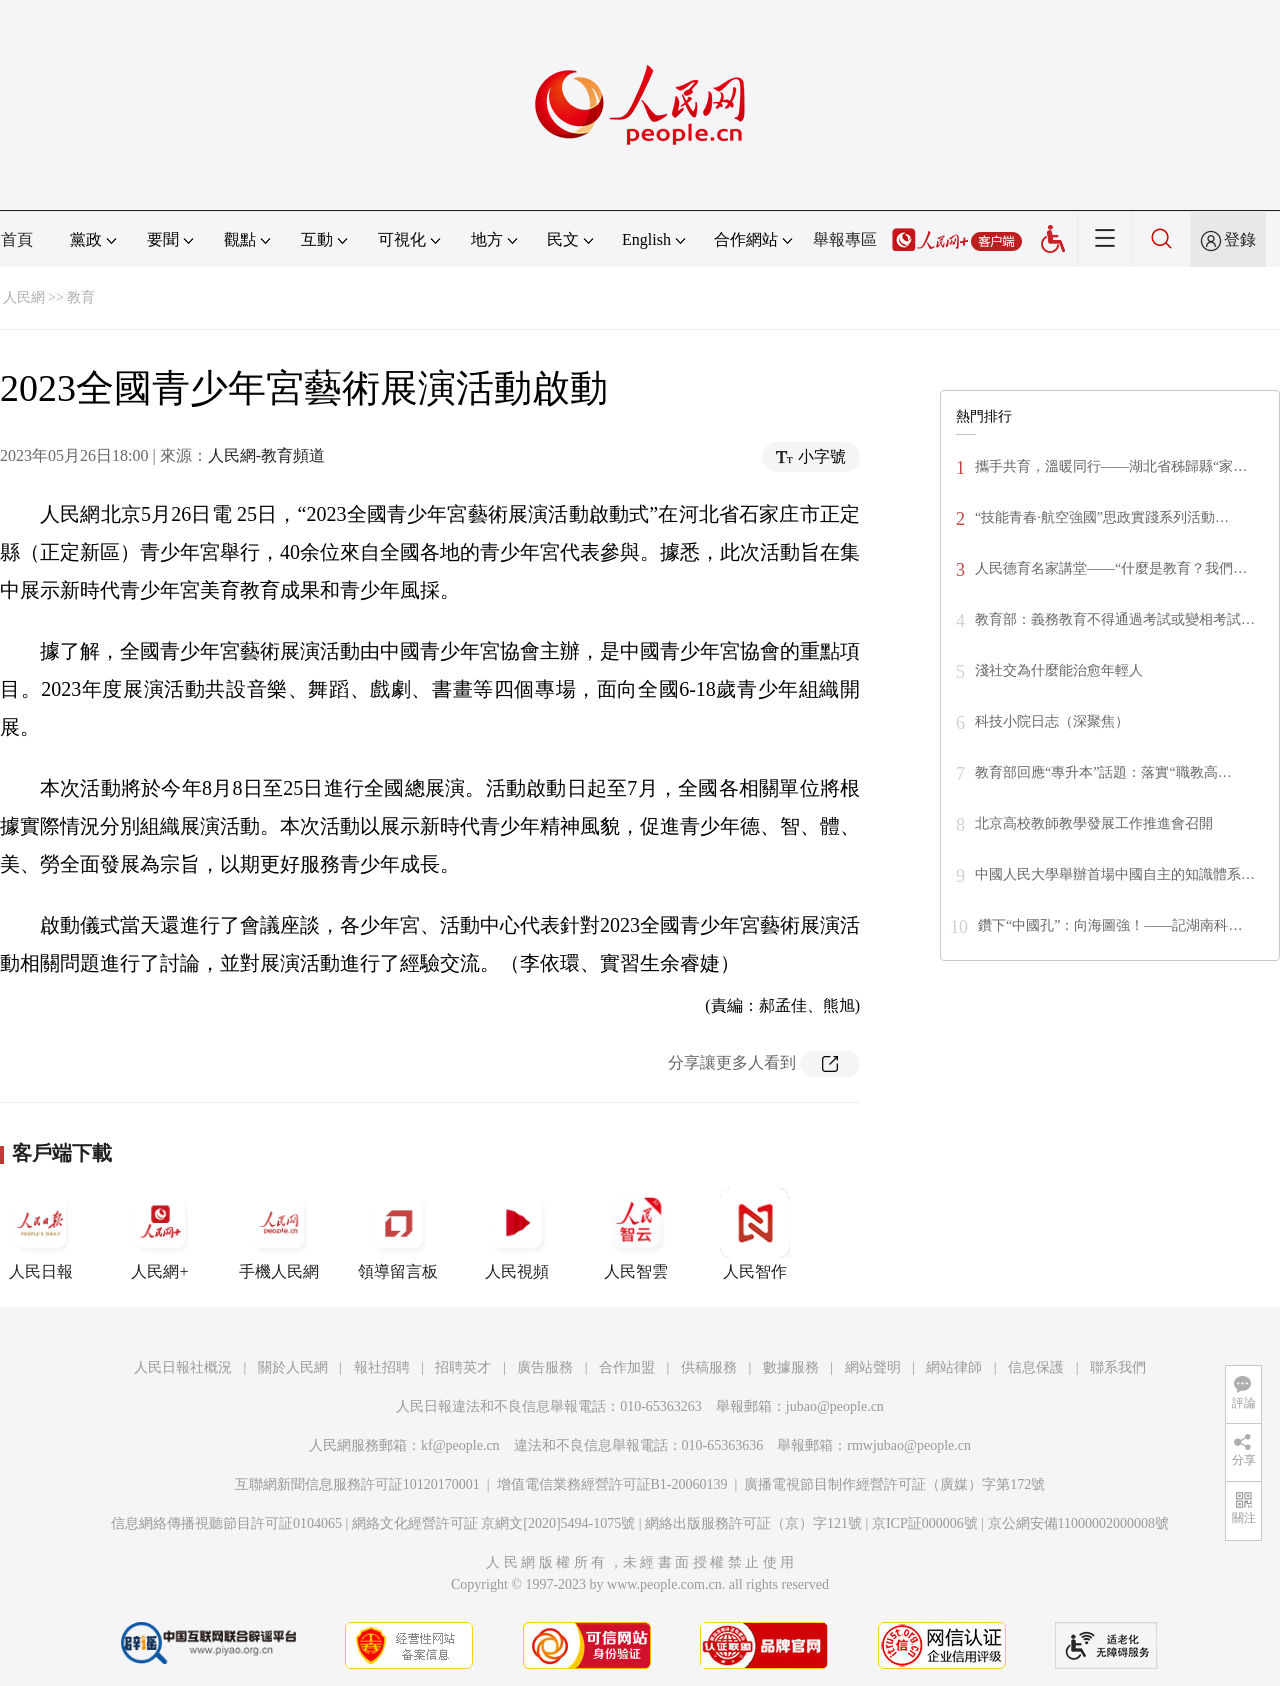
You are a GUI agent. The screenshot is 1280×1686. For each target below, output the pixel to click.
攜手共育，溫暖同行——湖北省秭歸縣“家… (1111, 466)
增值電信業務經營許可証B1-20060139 (612, 1484)
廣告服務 (545, 1367)
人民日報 (41, 1234)
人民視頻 (517, 1234)
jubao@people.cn (835, 1406)
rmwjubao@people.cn (909, 1445)
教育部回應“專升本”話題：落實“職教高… (1103, 772)
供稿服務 (709, 1367)
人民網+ (160, 1234)
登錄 (1240, 239)
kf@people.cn (460, 1445)
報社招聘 (382, 1367)
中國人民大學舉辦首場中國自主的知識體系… (1115, 874)
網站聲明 (873, 1367)
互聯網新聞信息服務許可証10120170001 (357, 1484)
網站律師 (954, 1367)
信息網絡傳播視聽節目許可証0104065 (226, 1523)
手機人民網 (279, 1234)
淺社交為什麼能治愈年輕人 (1059, 670)
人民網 (24, 297)
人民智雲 (636, 1234)
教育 (81, 297)
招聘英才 (463, 1367)
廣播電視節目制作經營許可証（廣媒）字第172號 (894, 1484)
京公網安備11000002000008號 (1078, 1523)
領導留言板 (398, 1234)
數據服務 (791, 1367)
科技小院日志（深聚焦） (1052, 721)
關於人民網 (293, 1367)
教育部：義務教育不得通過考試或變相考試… (1115, 619)
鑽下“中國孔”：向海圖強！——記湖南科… (1110, 925)
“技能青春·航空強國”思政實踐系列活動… (1102, 517)
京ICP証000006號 (925, 1523)
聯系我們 (1118, 1367)
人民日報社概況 (183, 1367)
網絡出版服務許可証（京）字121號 (753, 1523)
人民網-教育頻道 (266, 455)
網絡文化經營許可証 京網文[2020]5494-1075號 (494, 1523)
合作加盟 (627, 1367)
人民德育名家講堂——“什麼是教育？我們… (1111, 568)
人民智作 (755, 1234)
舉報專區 (845, 239)
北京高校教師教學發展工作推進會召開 (1094, 823)
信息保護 (1036, 1367)
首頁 (17, 239)
